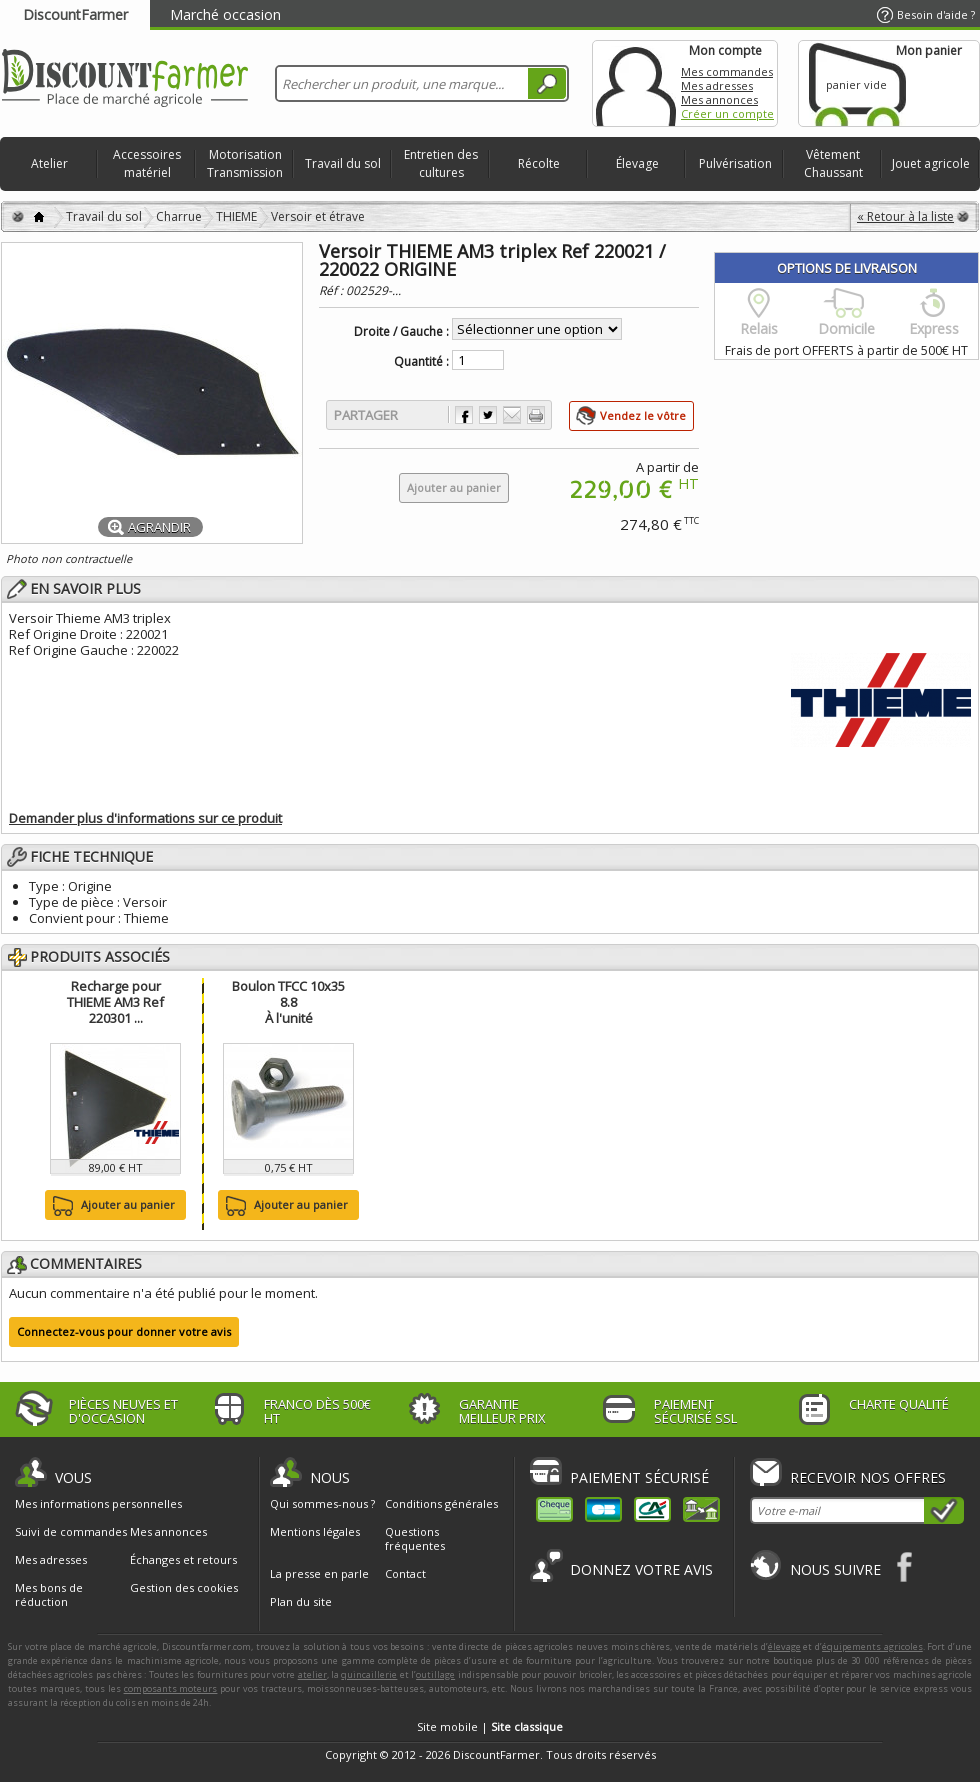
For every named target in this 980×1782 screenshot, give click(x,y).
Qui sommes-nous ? (322, 1503)
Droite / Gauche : (401, 332)
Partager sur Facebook (464, 415)
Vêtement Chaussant (833, 163)
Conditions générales (441, 1503)
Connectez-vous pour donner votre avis (124, 1331)
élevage (784, 1646)
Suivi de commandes (71, 1532)
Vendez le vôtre (643, 415)
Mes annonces (719, 99)
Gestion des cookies (184, 1588)
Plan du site (301, 1601)
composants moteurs (171, 1688)
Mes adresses (717, 85)
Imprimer (536, 415)
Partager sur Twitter (488, 415)
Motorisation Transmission (245, 163)
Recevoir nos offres (868, 1477)
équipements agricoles (872, 1646)
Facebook (905, 1566)
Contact (405, 1573)
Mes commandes (727, 71)
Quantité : (421, 362)
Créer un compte (727, 113)
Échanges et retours (183, 1560)
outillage (435, 1674)
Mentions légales (315, 1531)
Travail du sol (343, 163)
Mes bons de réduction (49, 1595)
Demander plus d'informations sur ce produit (145, 818)
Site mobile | (490, 1726)
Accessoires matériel (147, 163)
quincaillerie (369, 1674)
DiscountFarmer (75, 14)
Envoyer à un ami (512, 415)
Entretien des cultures (441, 163)
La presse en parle (319, 1573)
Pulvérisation (735, 163)
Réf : (332, 290)
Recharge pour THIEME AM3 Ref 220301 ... (115, 1002)
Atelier (49, 163)
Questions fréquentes (415, 1538)
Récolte (539, 163)
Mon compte (636, 83)
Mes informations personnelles (98, 1504)
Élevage (637, 163)
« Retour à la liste (905, 216)
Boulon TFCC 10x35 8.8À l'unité (288, 1002)
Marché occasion (225, 14)
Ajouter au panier (111, 1206)
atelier (312, 1674)
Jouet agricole (931, 163)
